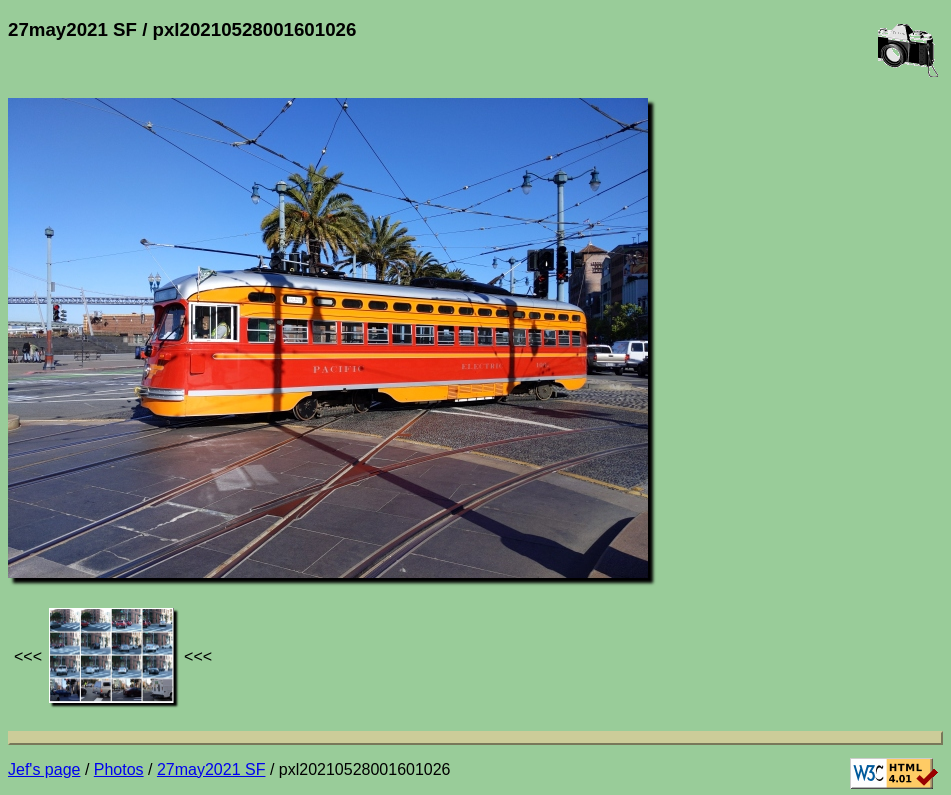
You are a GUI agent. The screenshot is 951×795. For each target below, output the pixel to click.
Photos (119, 769)
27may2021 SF (211, 769)
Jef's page (44, 769)
